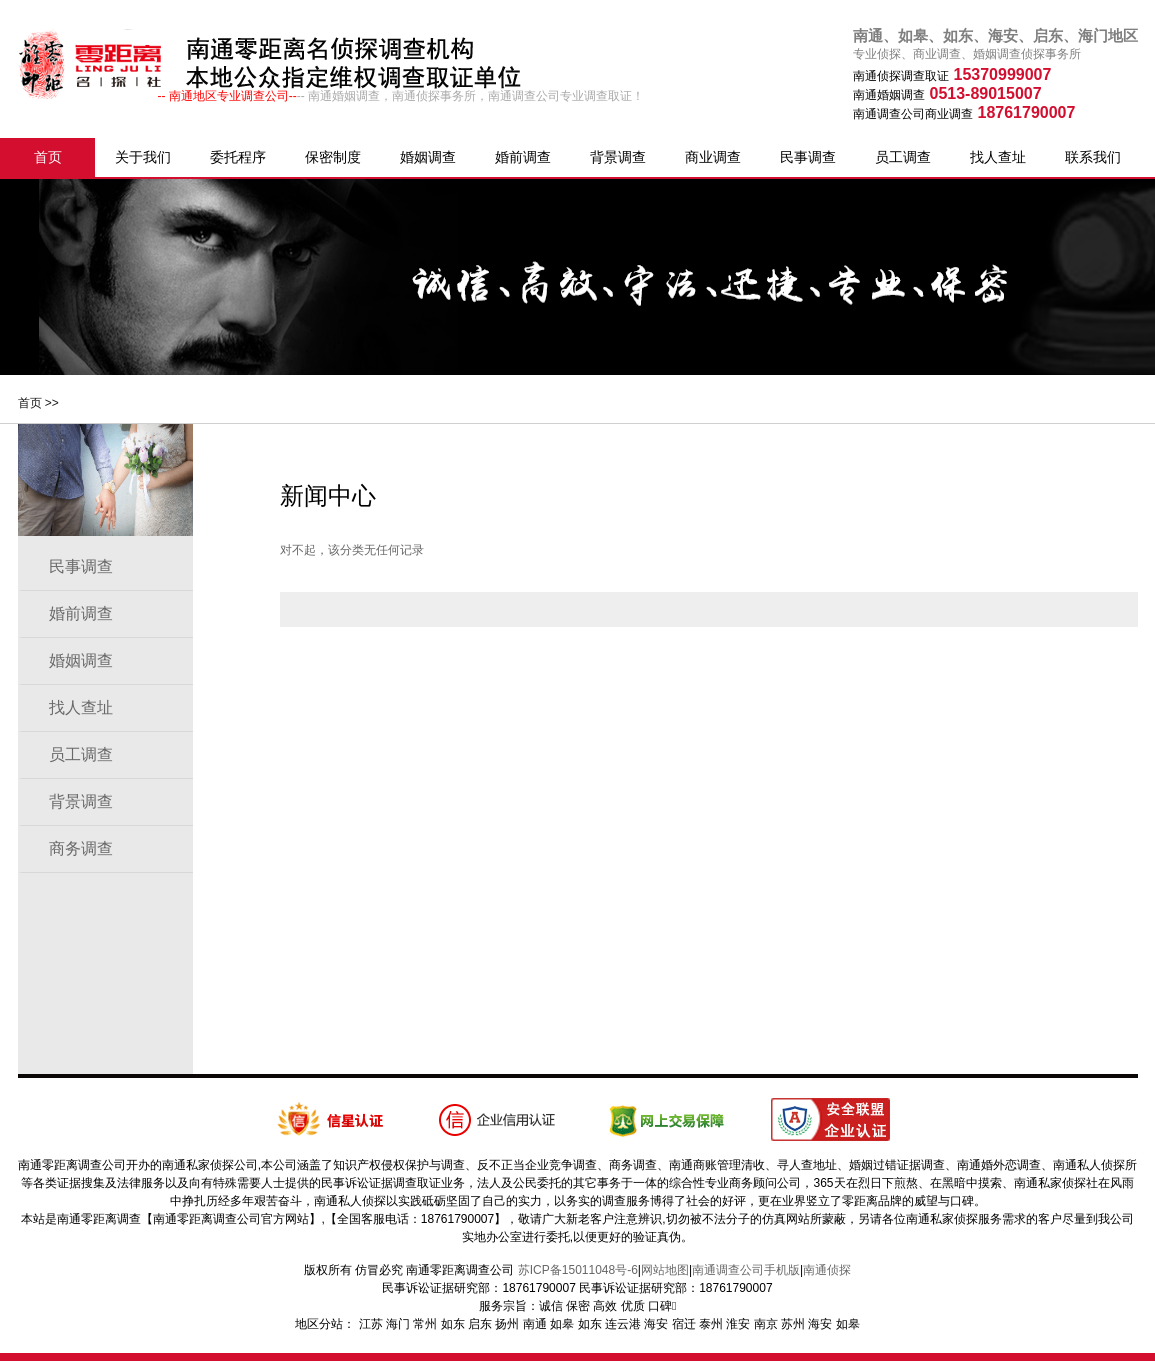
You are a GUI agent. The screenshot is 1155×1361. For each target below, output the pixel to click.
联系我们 (1093, 157)
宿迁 (684, 1324)
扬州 (507, 1324)
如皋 (562, 1324)
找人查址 (998, 157)
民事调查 (808, 157)
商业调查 (713, 157)
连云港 (623, 1324)
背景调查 (618, 157)
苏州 (793, 1324)
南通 (535, 1324)
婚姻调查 (428, 157)
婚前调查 (523, 157)
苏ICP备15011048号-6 (578, 1270)
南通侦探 (827, 1270)
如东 (453, 1324)
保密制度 (333, 157)
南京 (766, 1324)
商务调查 (81, 848)
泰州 (711, 1324)
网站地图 (665, 1270)
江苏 (371, 1324)
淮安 (738, 1324)
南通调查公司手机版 (746, 1270)
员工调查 (903, 157)
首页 (48, 157)
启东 (480, 1324)
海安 (656, 1324)
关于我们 (143, 157)
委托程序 (238, 157)
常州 (425, 1324)
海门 (398, 1324)
